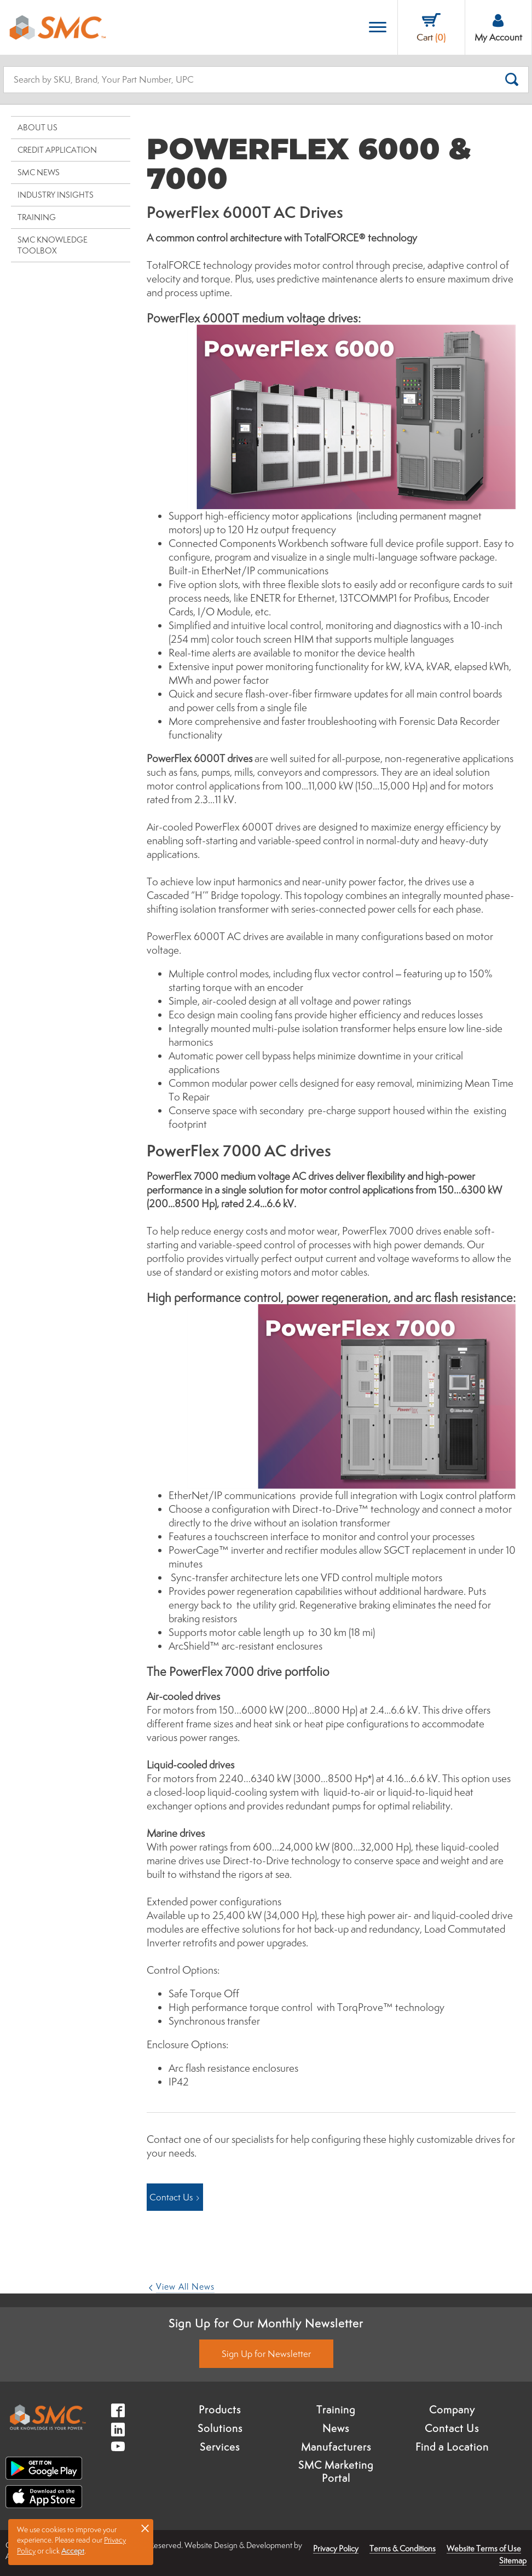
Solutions (220, 2428)
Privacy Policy (335, 2548)
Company (452, 2409)
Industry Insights (56, 194)
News (335, 2428)
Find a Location (452, 2446)
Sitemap (513, 2560)
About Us (37, 127)
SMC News (39, 172)
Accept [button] (72, 2551)
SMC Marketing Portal (335, 2471)
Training (37, 217)
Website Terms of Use (484, 2548)
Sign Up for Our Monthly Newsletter (266, 2323)
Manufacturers (336, 2446)
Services (220, 2446)
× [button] (145, 2527)
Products (220, 2409)
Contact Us (452, 2428)
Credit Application (57, 150)
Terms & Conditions (402, 2548)
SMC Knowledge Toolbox (53, 245)
